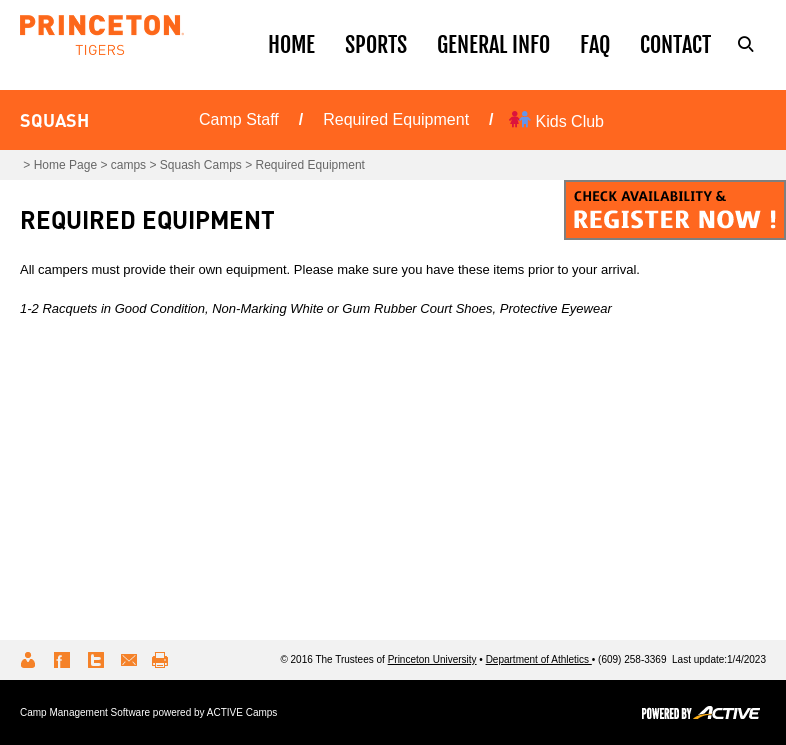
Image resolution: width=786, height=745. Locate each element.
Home (291, 44)
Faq (595, 44)
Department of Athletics (539, 659)
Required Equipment (396, 119)
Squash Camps (201, 165)
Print (163, 660)
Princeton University (432, 659)
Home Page (65, 165)
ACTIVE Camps (242, 712)
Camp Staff (239, 119)
